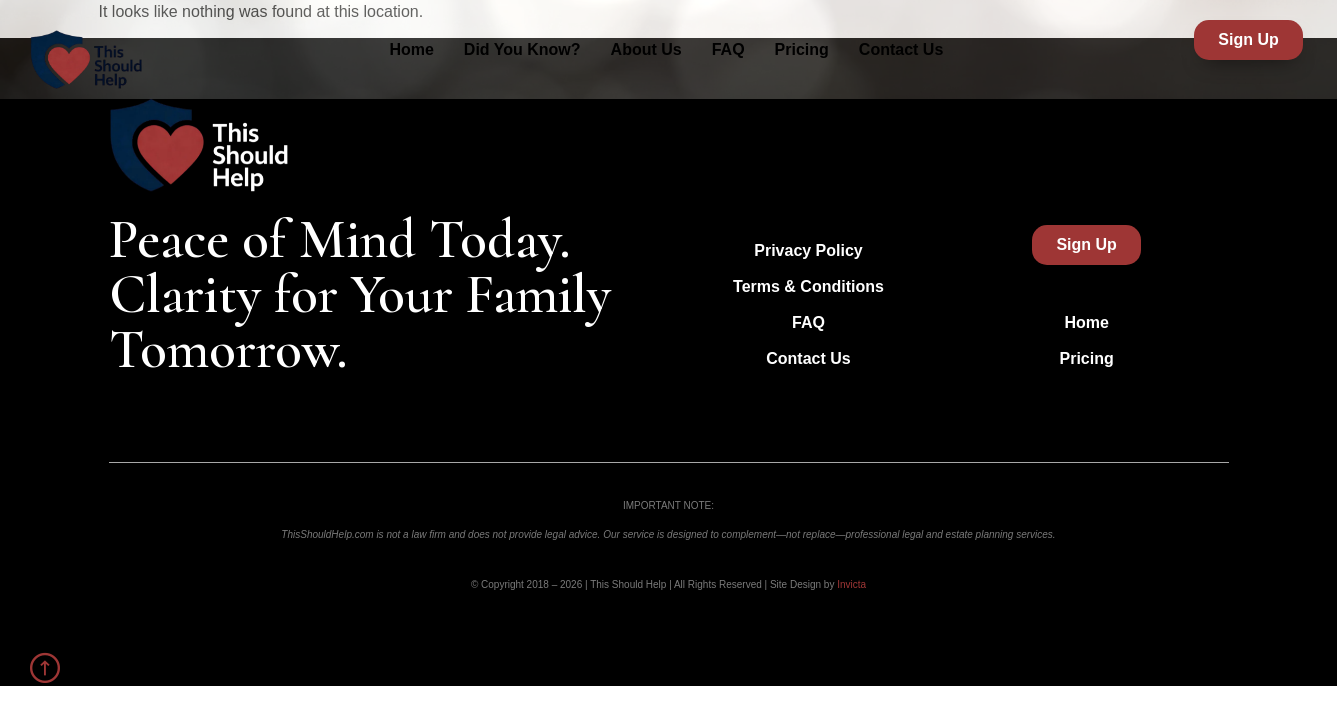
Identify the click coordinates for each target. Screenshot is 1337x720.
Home (411, 49)
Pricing (802, 49)
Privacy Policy (808, 250)
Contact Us (901, 49)
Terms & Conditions (808, 286)
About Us (646, 49)
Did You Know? (522, 49)
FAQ (728, 49)
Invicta (851, 584)
